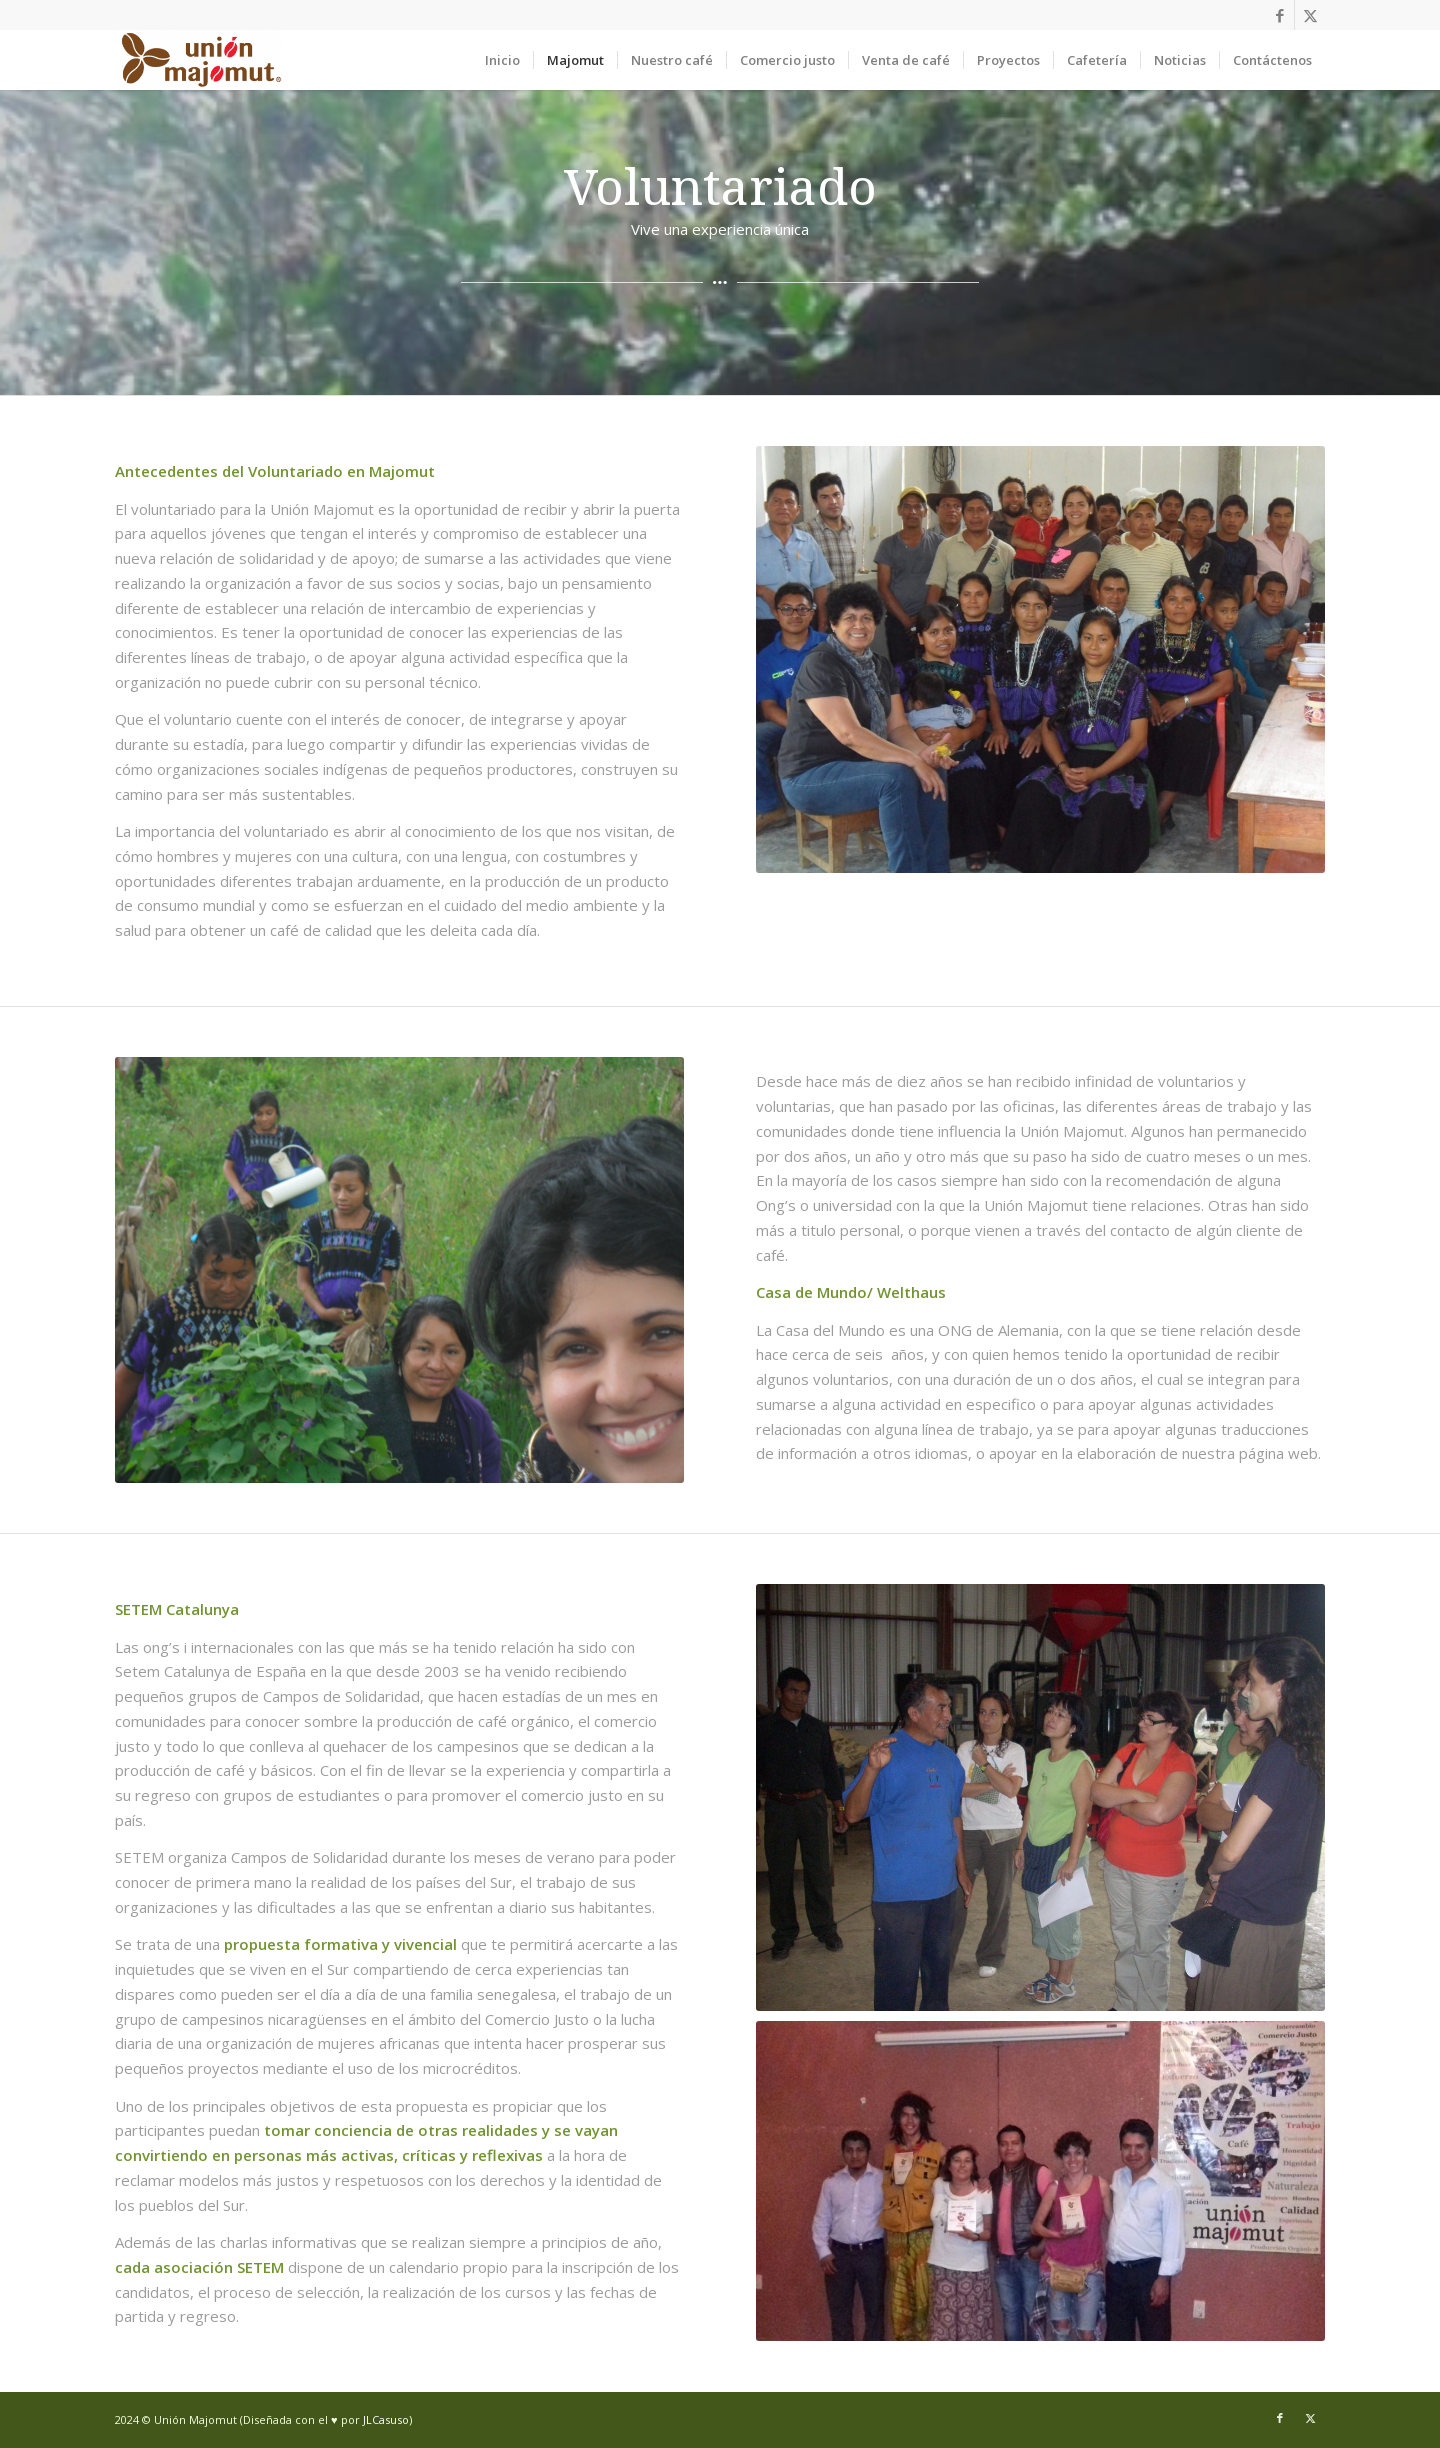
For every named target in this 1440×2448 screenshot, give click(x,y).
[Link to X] (1310, 15)
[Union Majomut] (198, 60)
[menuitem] (502, 60)
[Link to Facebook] (1279, 15)
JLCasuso (386, 2419)
